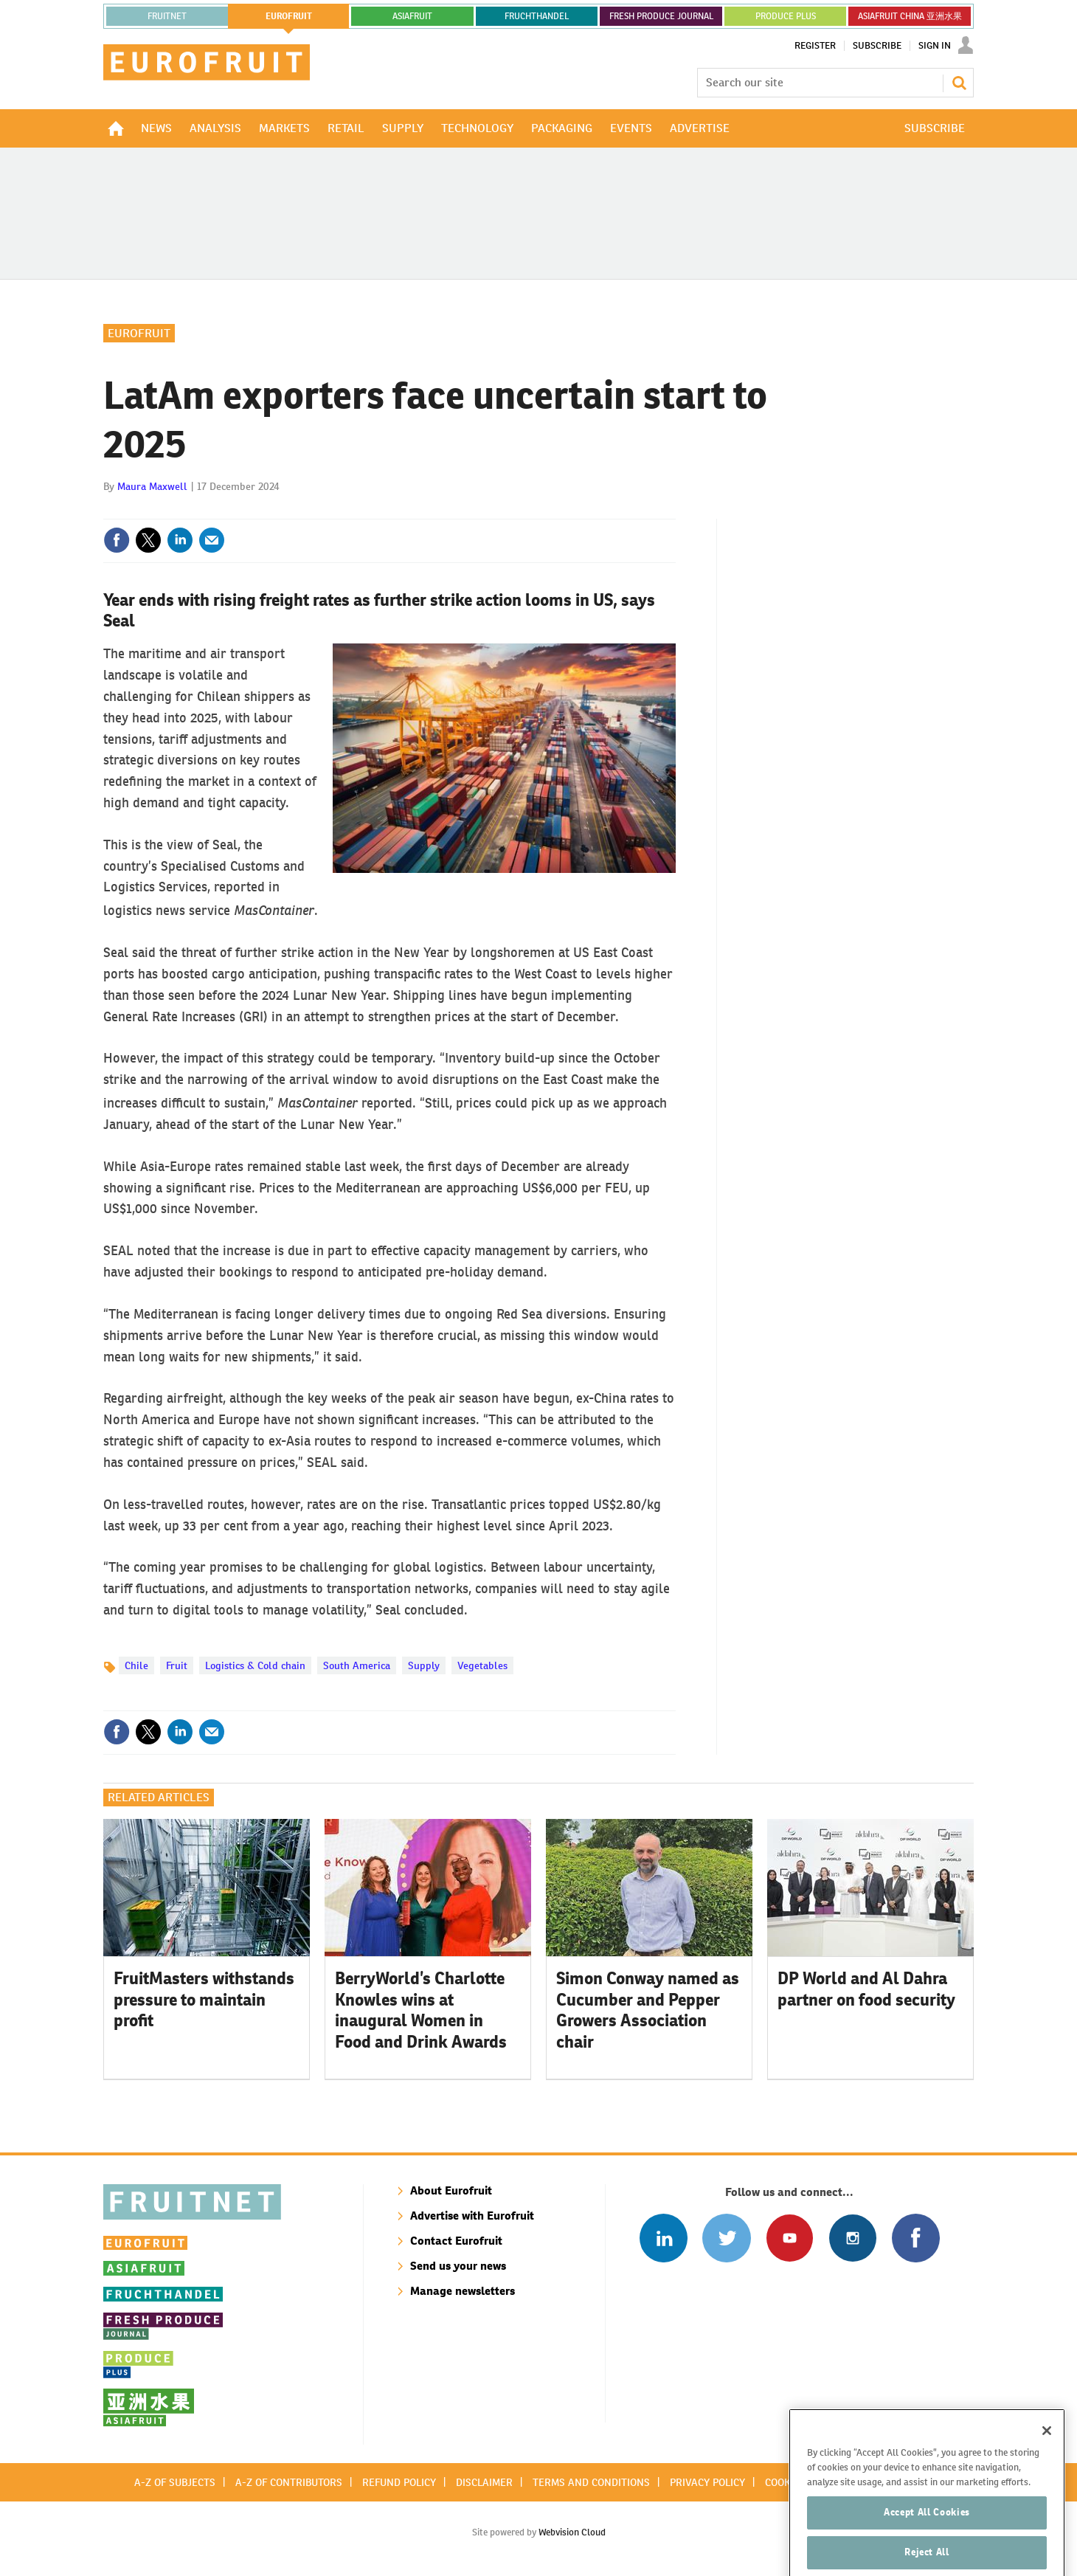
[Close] (1047, 2459)
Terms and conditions (591, 2482)
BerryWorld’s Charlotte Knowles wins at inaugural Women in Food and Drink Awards (421, 2010)
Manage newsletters (462, 2291)
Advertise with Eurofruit (472, 2215)
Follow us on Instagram (852, 2238)
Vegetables (482, 1665)
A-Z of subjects (174, 2482)
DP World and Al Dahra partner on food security (866, 1989)
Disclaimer (484, 2482)
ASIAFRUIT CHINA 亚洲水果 (910, 16)
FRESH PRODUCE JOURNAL (661, 16)
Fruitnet (167, 16)
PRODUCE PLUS (785, 16)
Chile (136, 1665)
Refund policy (399, 2482)
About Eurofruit (451, 2190)
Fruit (176, 1665)
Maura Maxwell (152, 486)
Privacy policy (707, 2482)
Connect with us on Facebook (916, 2238)
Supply (424, 1665)
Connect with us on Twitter (726, 2238)
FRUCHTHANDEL (537, 16)
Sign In (934, 46)
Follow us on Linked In (664, 2238)
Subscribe (877, 46)
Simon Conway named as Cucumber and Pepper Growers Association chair (647, 2010)
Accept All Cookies (927, 2541)
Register (815, 46)
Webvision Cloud (572, 2532)
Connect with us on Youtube (790, 2238)
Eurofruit (139, 333)
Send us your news (458, 2265)
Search (959, 82)
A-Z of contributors (288, 2482)
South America (356, 1665)
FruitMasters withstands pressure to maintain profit (204, 1999)
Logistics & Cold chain (255, 1665)
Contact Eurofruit (456, 2240)
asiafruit (412, 16)
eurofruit (289, 16)
